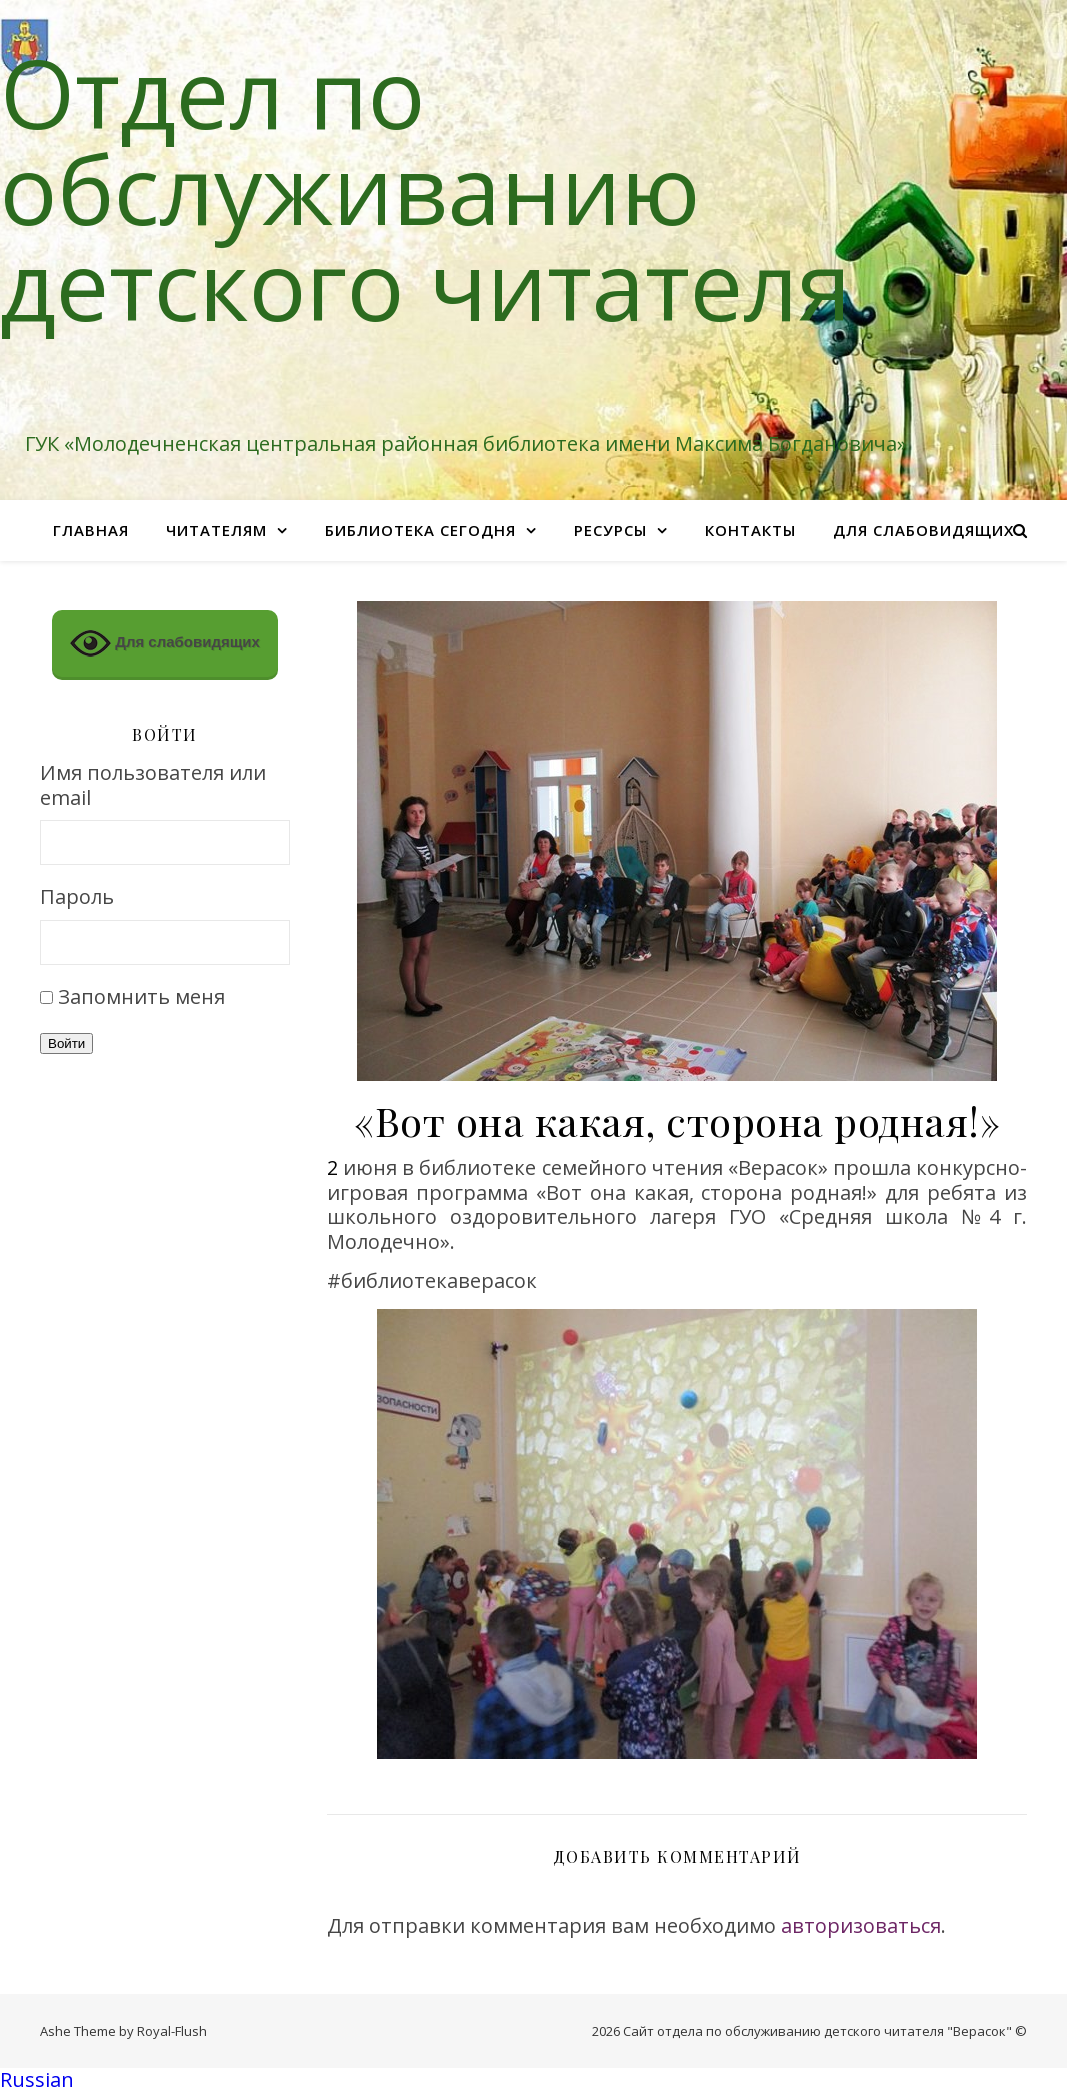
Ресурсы (610, 530)
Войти (66, 1043)
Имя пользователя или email (153, 785)
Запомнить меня (141, 996)
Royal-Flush (172, 2031)
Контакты (750, 530)
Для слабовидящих (923, 530)
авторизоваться (861, 1925)
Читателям (216, 530)
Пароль (77, 897)
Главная (91, 530)
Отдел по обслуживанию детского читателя (425, 188)
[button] (533, 2080)
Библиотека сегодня (420, 530)
